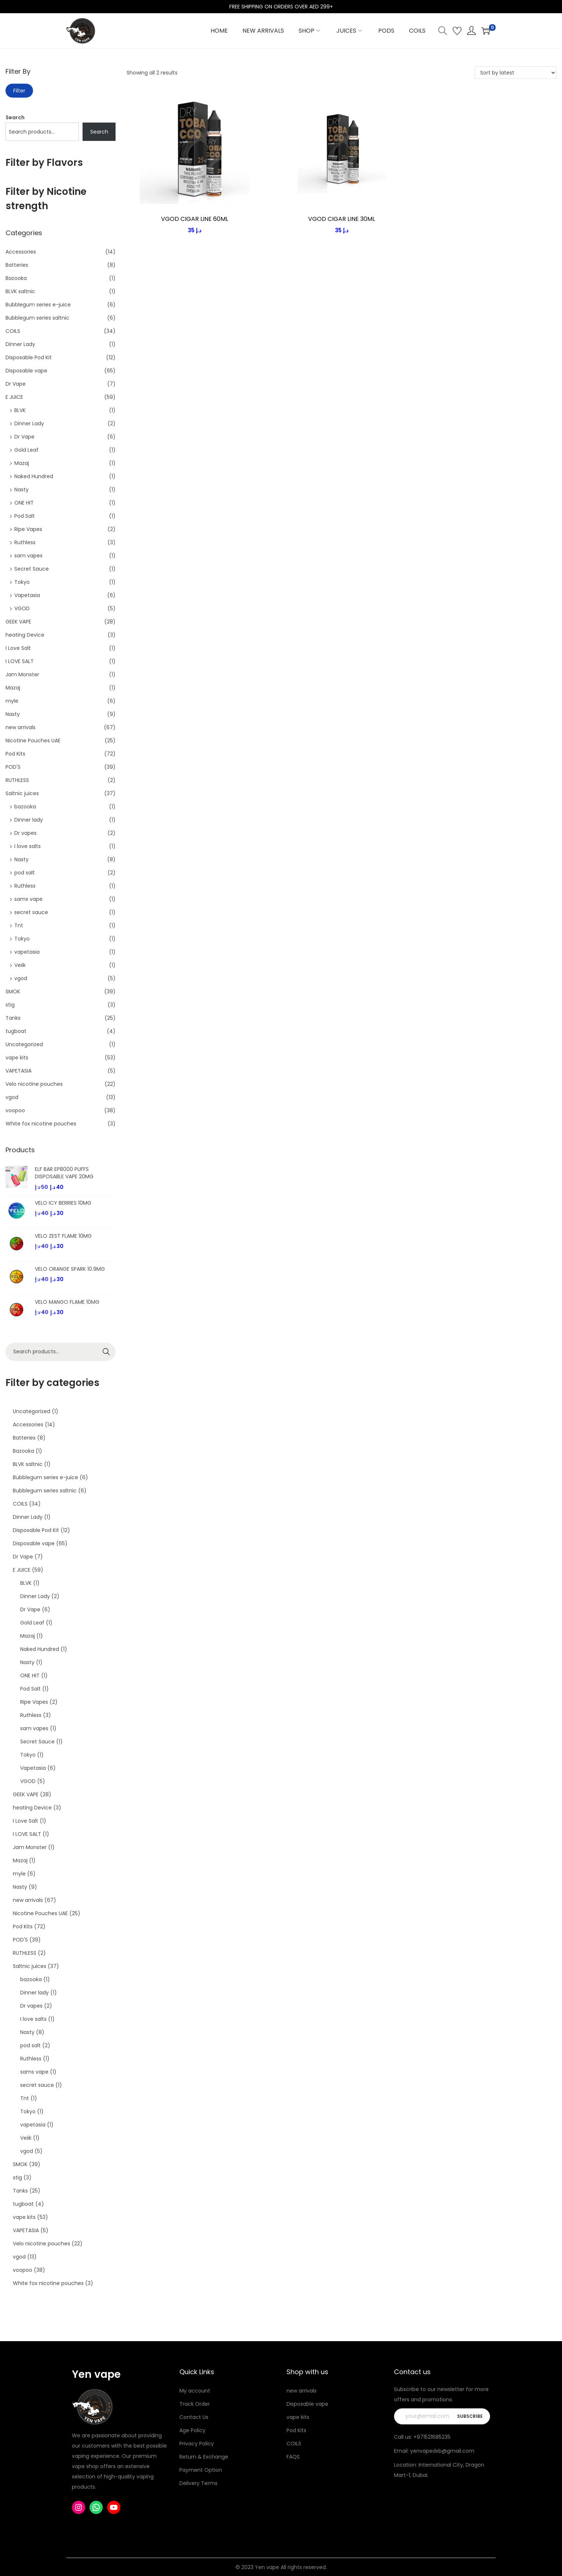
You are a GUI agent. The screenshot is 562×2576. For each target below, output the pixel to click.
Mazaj (21, 463)
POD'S (13, 767)
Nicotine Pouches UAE (33, 740)
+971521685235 (431, 2437)
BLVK (20, 410)
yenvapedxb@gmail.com (442, 2451)
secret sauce (31, 912)
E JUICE (14, 397)
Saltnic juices (22, 793)
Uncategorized (24, 1044)
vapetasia (27, 952)
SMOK (13, 991)
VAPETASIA (19, 1070)
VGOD (22, 608)
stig (10, 1004)
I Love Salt (18, 648)
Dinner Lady (20, 344)
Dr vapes (25, 833)
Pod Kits (15, 753)
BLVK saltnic (20, 291)
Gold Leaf (26, 450)
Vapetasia (27, 595)
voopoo (15, 1110)
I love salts (27, 846)
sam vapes (28, 555)
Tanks (13, 1018)
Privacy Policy (196, 2443)
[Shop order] (515, 73)
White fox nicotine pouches (41, 1123)
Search (15, 117)
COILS (13, 331)
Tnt (18, 925)
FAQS (293, 2456)
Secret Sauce (31, 568)
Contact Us (193, 2417)
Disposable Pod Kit (29, 357)
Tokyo (22, 582)
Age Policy (192, 2430)
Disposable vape (26, 370)
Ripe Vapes (28, 529)
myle (12, 701)
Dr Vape (16, 384)
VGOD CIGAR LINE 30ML (341, 219)
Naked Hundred (33, 476)
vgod (20, 978)
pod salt (24, 872)
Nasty (21, 489)
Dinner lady (28, 819)
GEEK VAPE (18, 621)
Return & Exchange (203, 2456)
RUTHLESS (17, 780)
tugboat (16, 1031)
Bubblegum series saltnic (37, 317)
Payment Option (200, 2470)
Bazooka (16, 278)
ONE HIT (24, 502)
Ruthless (25, 542)
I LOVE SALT (20, 661)
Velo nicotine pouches (34, 1084)
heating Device (25, 634)
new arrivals (21, 727)
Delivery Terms (198, 2483)
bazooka (25, 806)
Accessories (21, 251)
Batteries (17, 265)
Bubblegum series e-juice (38, 304)
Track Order (194, 2404)
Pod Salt (24, 516)
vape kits (17, 1057)
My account (194, 2390)
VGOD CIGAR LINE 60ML (194, 219)
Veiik (20, 965)
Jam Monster (22, 674)
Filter (19, 90)
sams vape (28, 899)
